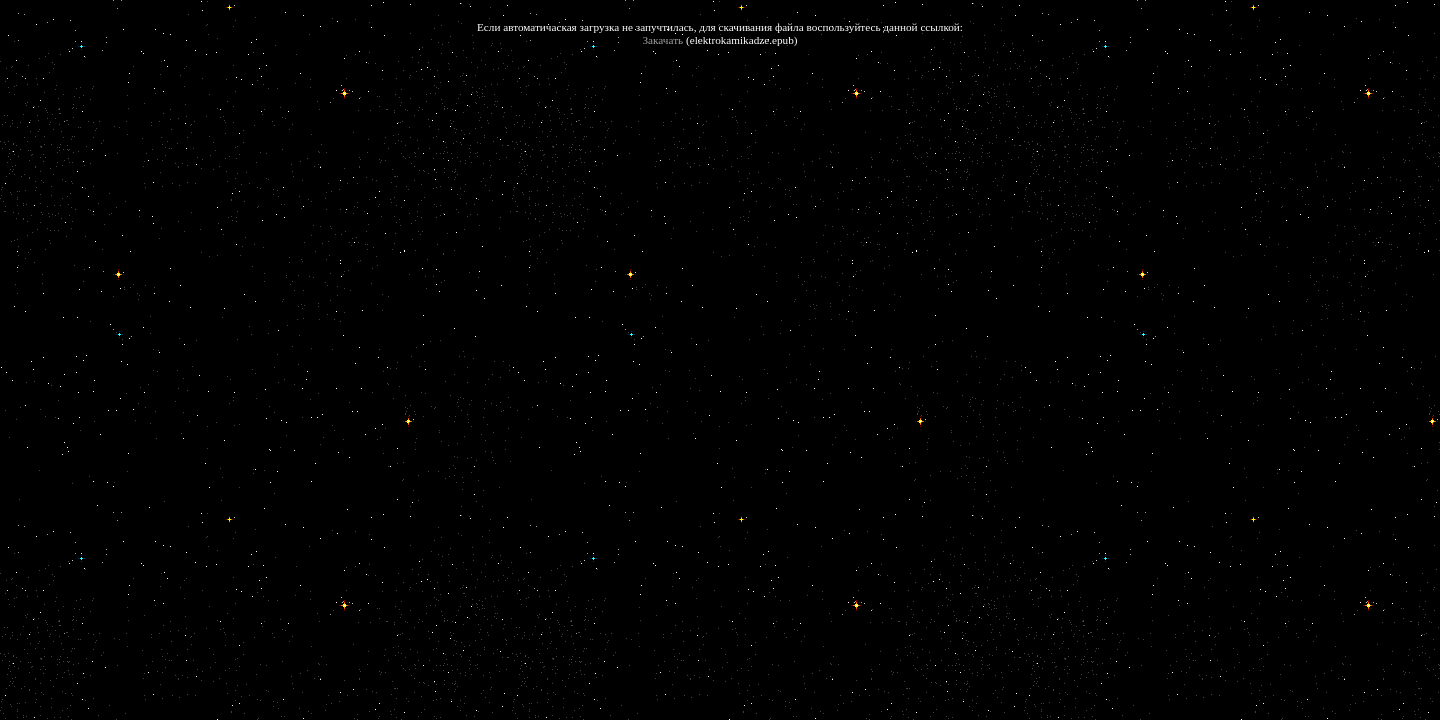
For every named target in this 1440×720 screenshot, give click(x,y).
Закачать (663, 40)
